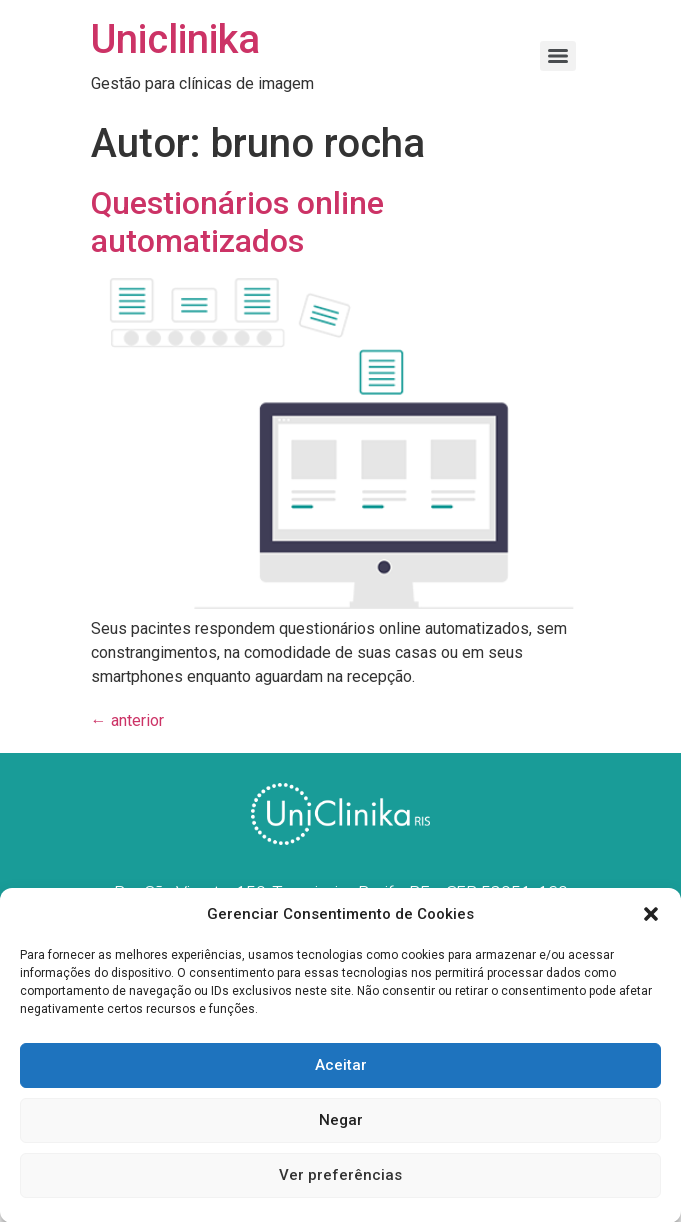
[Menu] (558, 56)
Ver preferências (340, 1181)
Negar (341, 1126)
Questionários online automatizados (237, 222)
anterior (127, 720)
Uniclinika (175, 39)
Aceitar (341, 1071)
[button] (651, 920)
